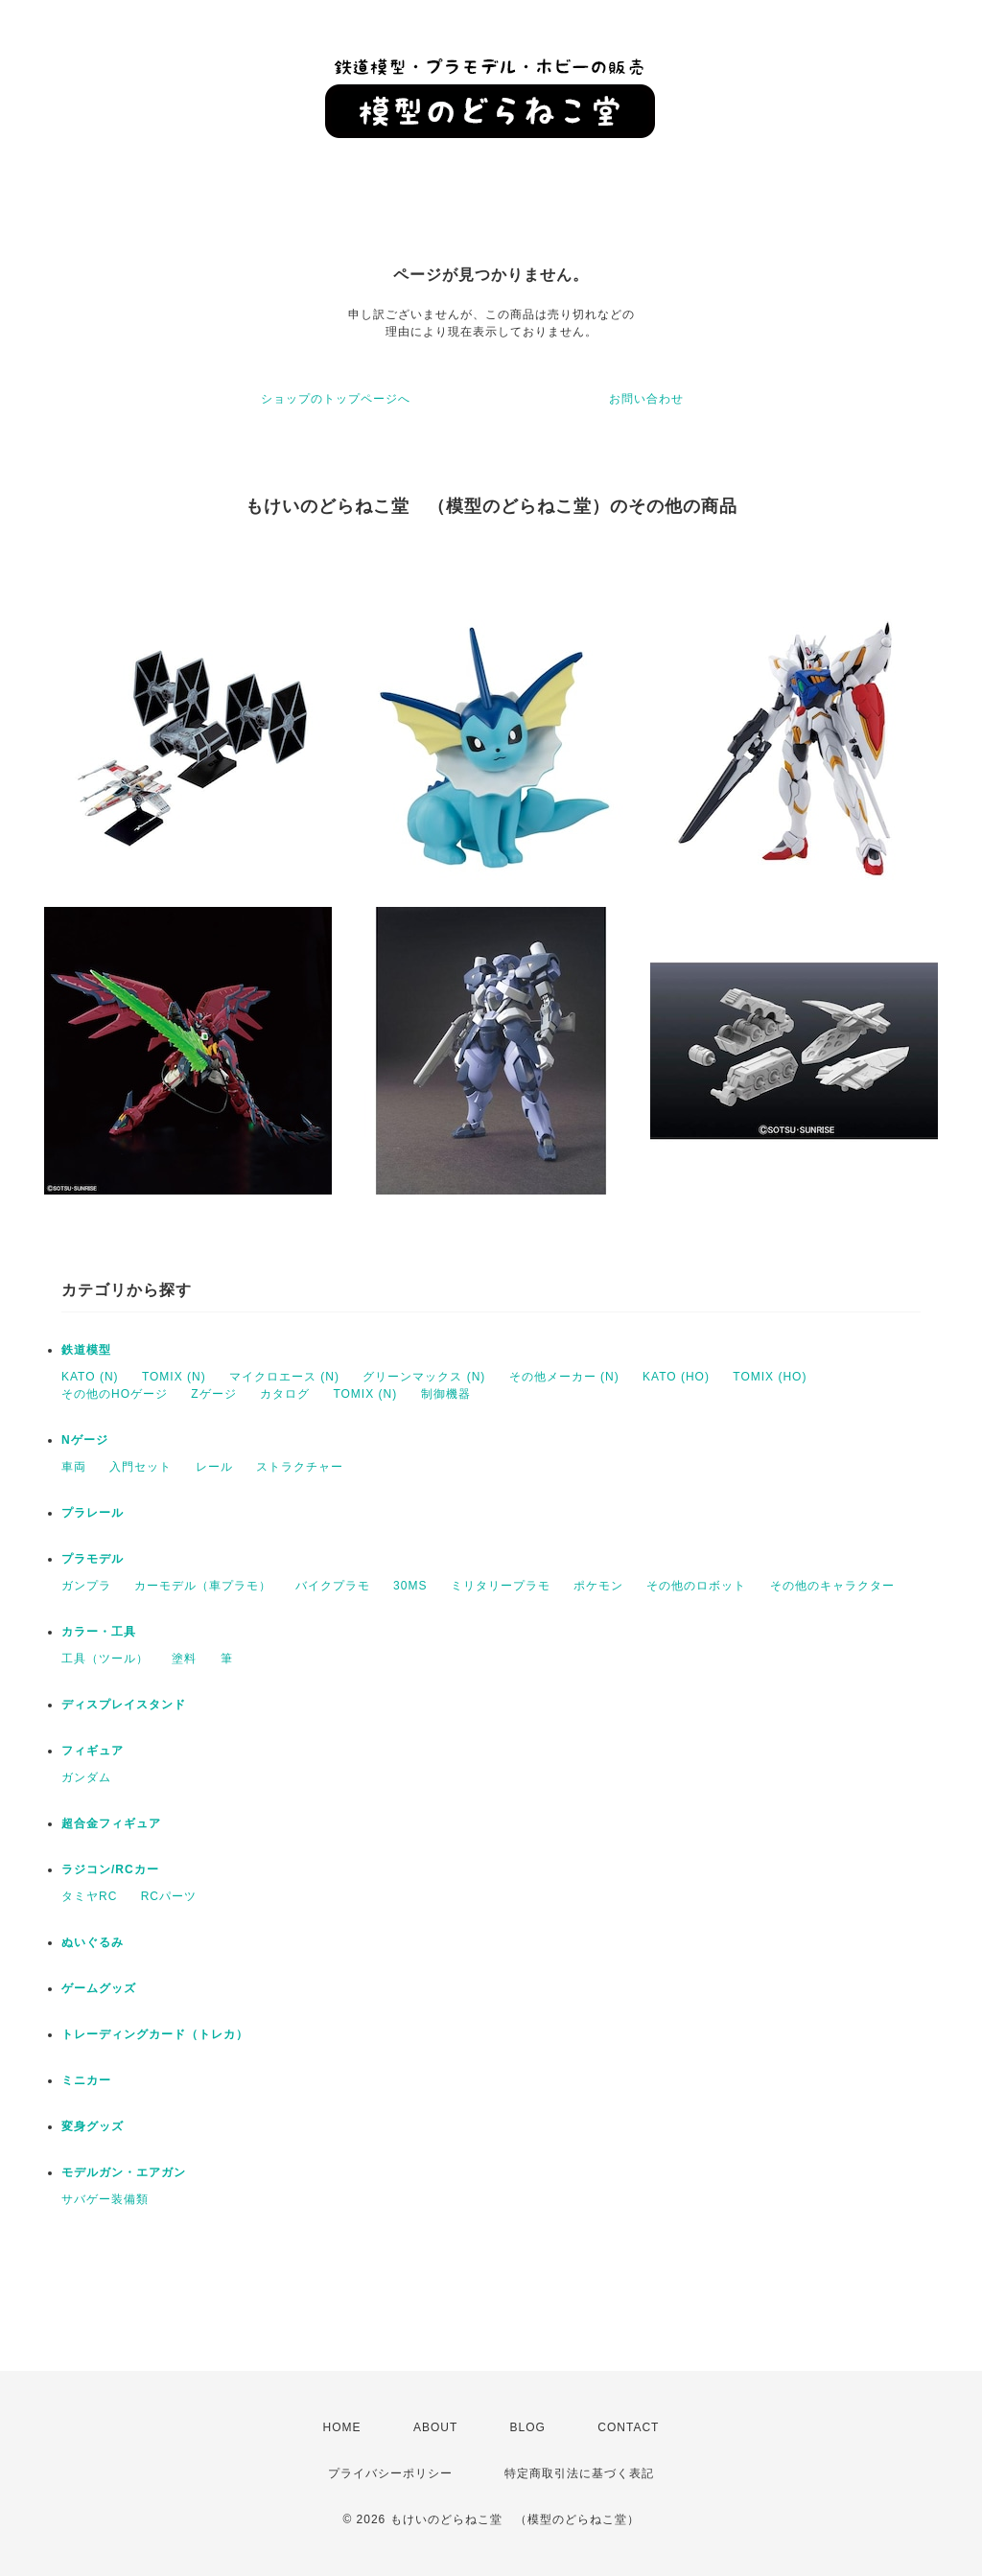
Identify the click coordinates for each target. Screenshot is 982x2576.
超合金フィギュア (111, 1823)
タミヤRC (89, 1896)
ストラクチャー (299, 1467)
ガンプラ (86, 1585)
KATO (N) (90, 1376)
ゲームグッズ (98, 1988)
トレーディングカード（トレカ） (154, 2034)
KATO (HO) (676, 1376)
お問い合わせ (646, 399)
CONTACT (628, 2427)
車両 (73, 1467)
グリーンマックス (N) (423, 1376)
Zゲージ (213, 1394)
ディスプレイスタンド (123, 1704)
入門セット (140, 1467)
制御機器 (446, 1394)
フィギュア (92, 1750)
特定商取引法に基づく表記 (579, 2473)
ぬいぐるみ (92, 1942)
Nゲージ (84, 1440)
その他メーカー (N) (564, 1376)
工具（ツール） (105, 1658)
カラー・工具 (98, 1631)
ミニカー (86, 2080)
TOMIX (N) (174, 1376)
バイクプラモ (332, 1585)
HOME (342, 2427)
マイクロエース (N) (284, 1376)
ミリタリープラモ (500, 1585)
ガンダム (86, 1777)
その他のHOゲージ (114, 1394)
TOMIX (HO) (770, 1376)
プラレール (92, 1513)
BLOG (528, 2427)
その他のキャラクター (832, 1585)
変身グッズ (92, 2126)
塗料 (184, 1658)
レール (214, 1467)
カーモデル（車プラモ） (202, 1585)
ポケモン (598, 1585)
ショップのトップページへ (335, 399)
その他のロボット (696, 1585)
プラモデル (92, 1559)
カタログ (285, 1394)
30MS (410, 1585)
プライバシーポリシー (390, 2473)
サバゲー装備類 (105, 2199)
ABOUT (435, 2427)
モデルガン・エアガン (123, 2172)
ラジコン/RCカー (110, 1869)
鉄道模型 (86, 1350)
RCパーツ (169, 1896)
